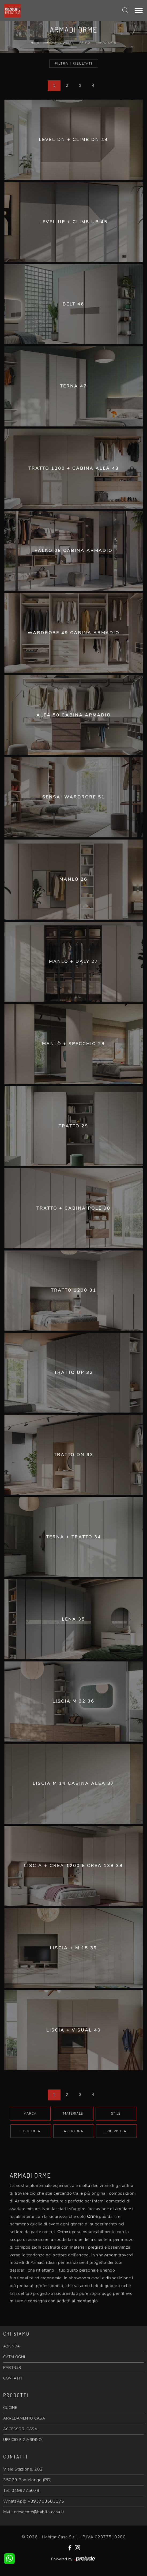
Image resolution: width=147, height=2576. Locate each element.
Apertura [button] (73, 2131)
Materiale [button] (73, 2113)
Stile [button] (115, 2113)
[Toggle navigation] (139, 10)
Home (35, 43)
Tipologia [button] (30, 2131)
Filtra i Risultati (73, 63)
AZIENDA (11, 2346)
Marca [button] (30, 2113)
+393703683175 (46, 2501)
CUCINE (10, 2407)
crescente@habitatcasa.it (39, 2512)
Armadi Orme (106, 43)
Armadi (85, 43)
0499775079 (26, 2490)
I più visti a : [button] (116, 2131)
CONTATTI (12, 2378)
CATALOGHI (14, 2356)
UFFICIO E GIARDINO (22, 2439)
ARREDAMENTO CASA (24, 2418)
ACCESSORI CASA (20, 2429)
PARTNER (12, 2367)
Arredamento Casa (58, 43)
